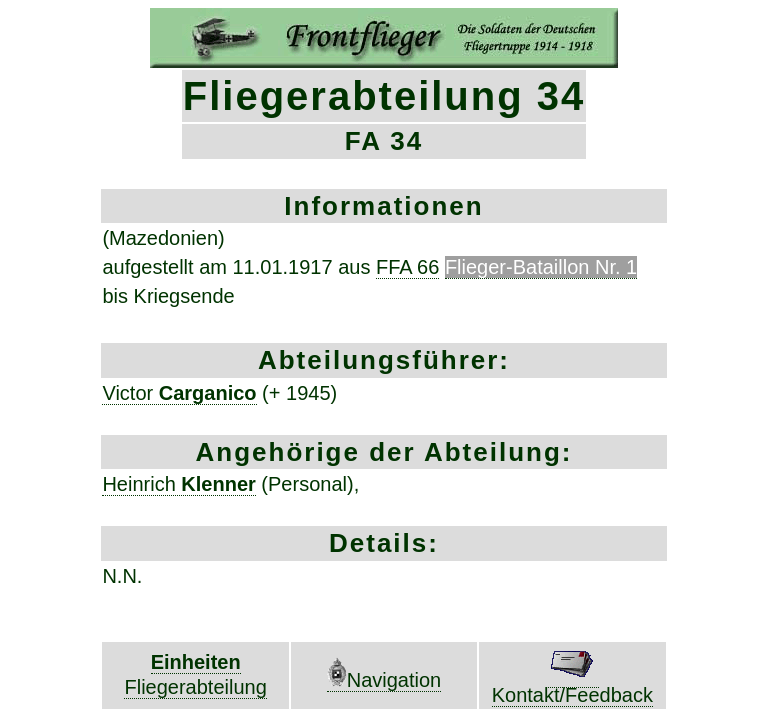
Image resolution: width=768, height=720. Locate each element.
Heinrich (178, 484)
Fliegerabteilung (195, 687)
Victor (179, 393)
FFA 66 (407, 267)
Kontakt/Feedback (572, 685)
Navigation (384, 680)
